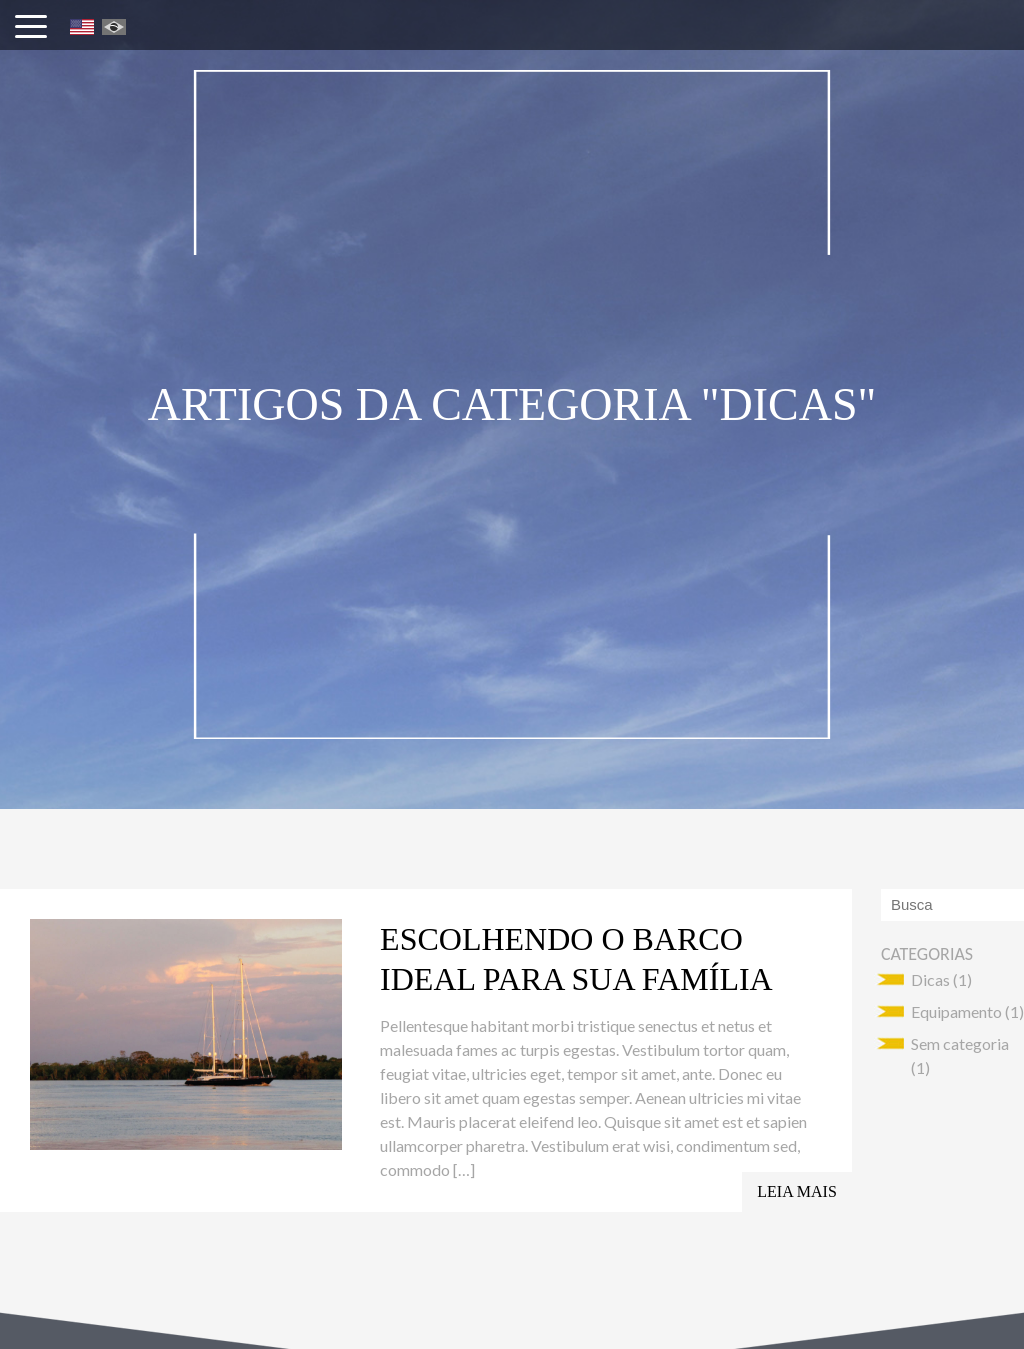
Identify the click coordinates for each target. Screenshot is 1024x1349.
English (82, 27)
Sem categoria (960, 1043)
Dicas (930, 979)
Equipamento (956, 1011)
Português (114, 27)
